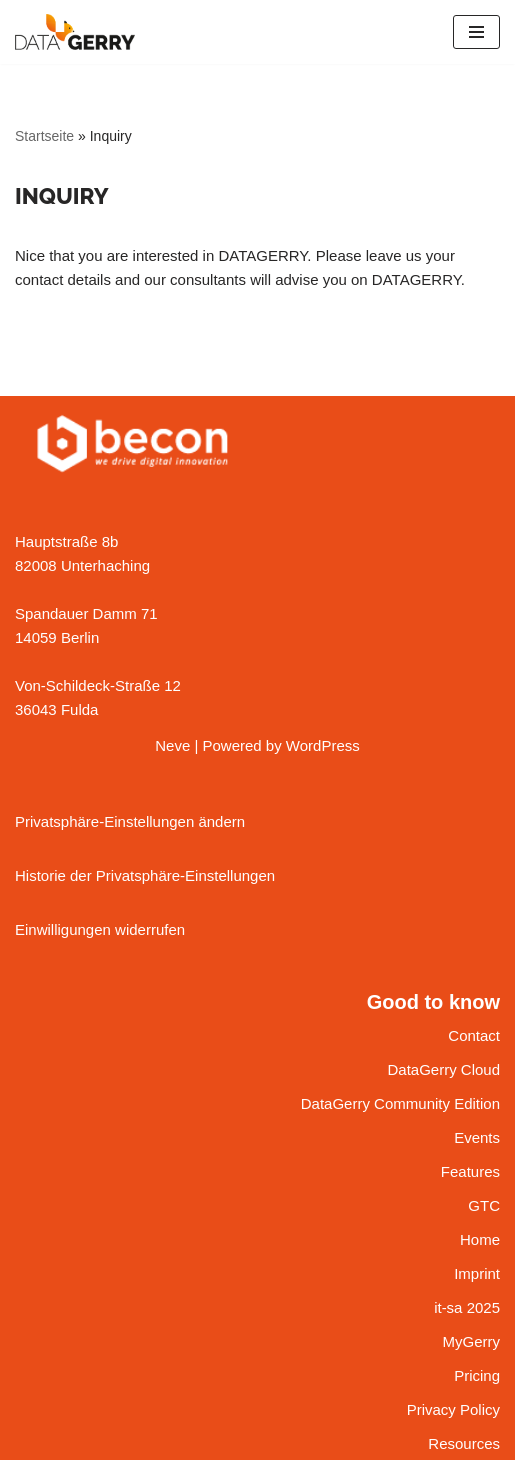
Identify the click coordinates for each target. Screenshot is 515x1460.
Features (470, 1171)
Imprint (477, 1273)
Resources (464, 1443)
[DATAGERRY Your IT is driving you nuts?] (75, 32)
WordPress (323, 745)
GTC (484, 1205)
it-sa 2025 (467, 1307)
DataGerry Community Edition (400, 1103)
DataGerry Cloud (443, 1069)
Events (477, 1137)
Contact (474, 1035)
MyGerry (472, 1341)
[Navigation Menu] (476, 32)
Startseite (44, 136)
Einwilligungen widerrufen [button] (100, 929)
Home (480, 1239)
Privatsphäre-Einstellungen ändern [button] (130, 821)
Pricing (477, 1375)
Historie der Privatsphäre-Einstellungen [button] (145, 875)
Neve (172, 745)
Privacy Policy (453, 1409)
